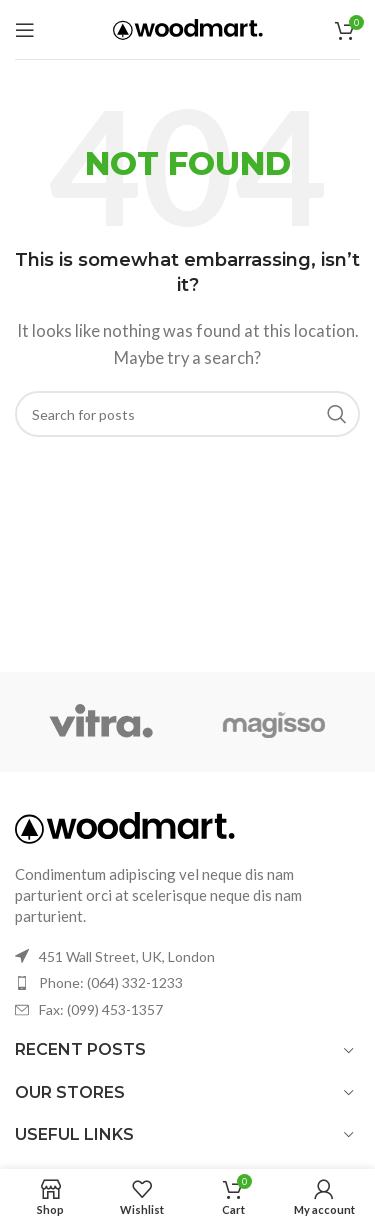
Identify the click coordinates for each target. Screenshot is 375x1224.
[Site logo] (188, 27)
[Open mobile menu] (25, 30)
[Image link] (125, 826)
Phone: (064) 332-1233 (111, 982)
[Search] (187, 414)
